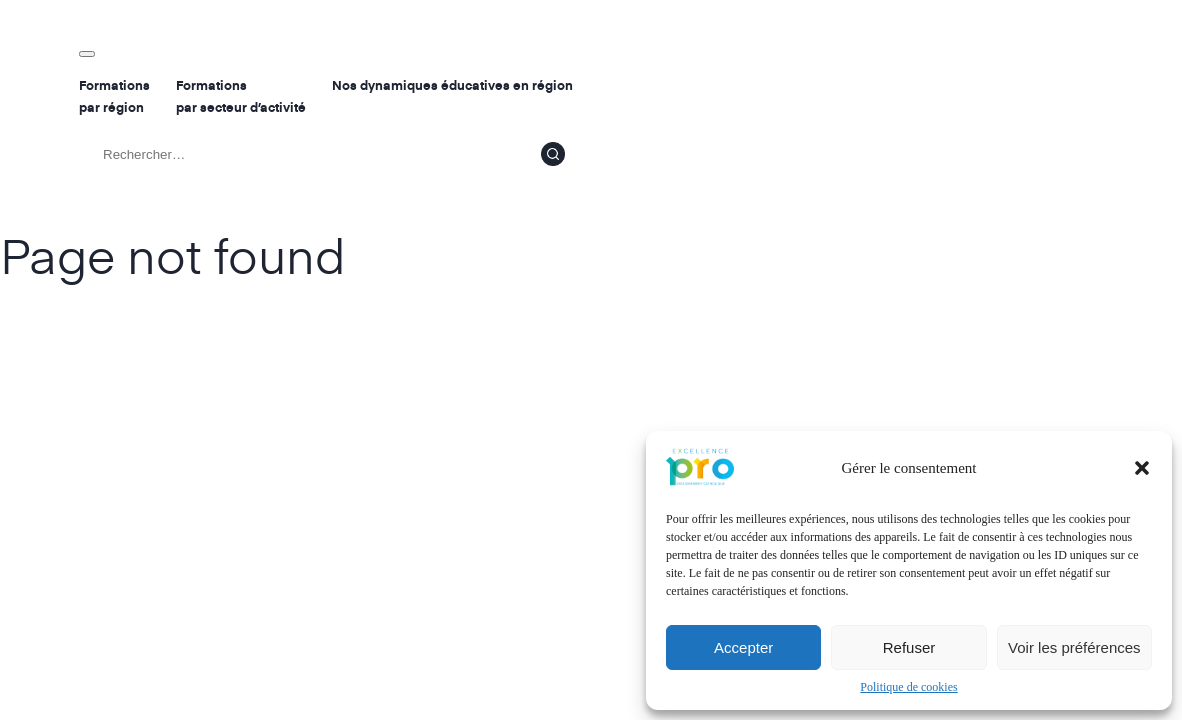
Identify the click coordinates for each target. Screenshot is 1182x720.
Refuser (909, 647)
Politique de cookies (908, 687)
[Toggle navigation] (87, 54)
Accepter (743, 647)
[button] (1142, 468)
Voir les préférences (1074, 647)
